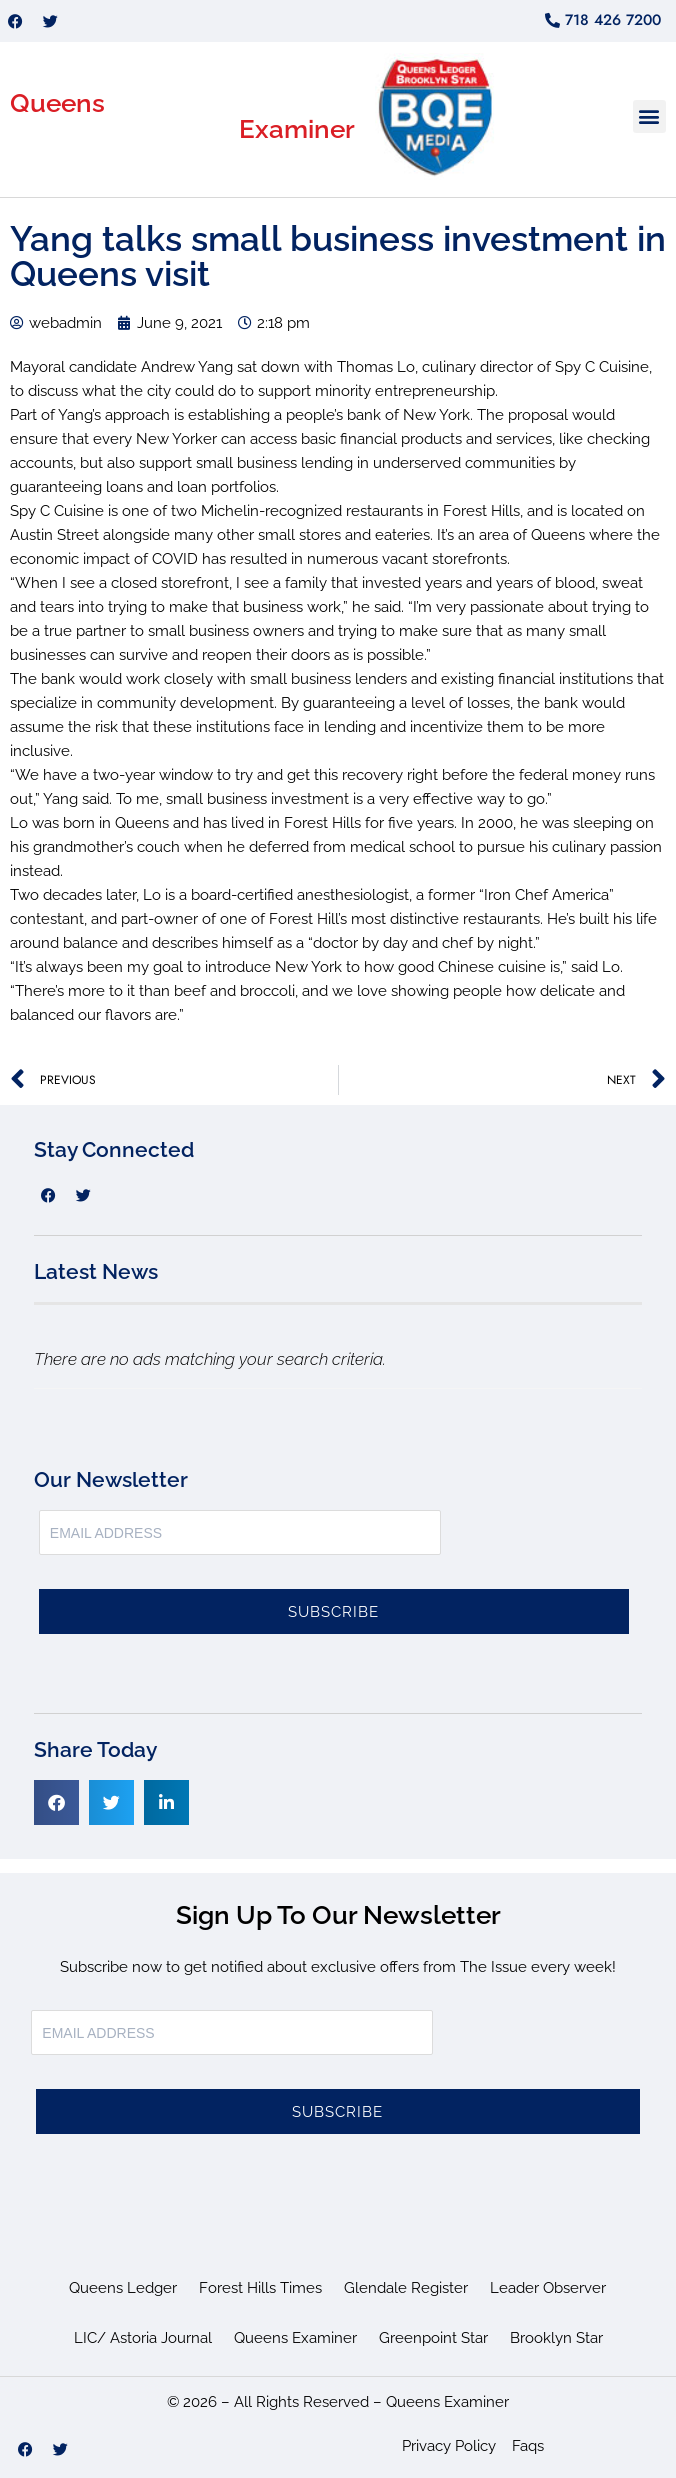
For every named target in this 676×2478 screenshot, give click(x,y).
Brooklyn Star (556, 2338)
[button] (649, 116)
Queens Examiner (295, 2338)
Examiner (297, 129)
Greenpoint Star (433, 2338)
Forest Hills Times (260, 2288)
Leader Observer (548, 2288)
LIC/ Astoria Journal (143, 2338)
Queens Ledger (123, 2288)
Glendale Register (406, 2288)
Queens (57, 103)
